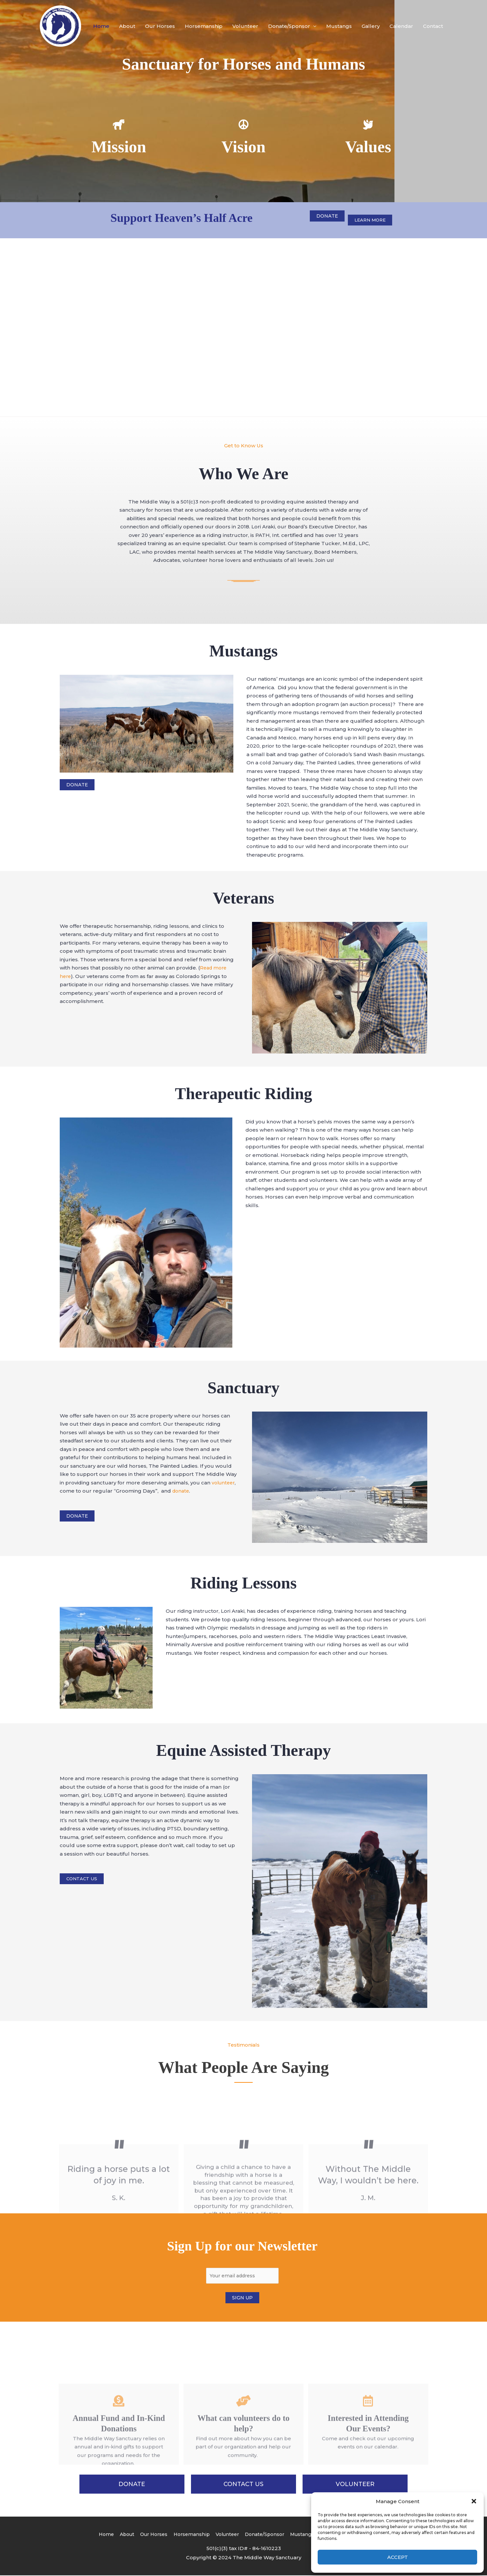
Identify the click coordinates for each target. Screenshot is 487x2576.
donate (181, 1491)
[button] (474, 2501)
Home (101, 26)
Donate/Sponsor (289, 26)
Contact (433, 26)
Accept (397, 2557)
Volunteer (245, 26)
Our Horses (160, 26)
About (127, 26)
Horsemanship (203, 26)
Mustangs (339, 26)
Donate (327, 216)
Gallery (371, 26)
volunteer (224, 1483)
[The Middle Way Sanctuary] (60, 26)
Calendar (401, 26)
